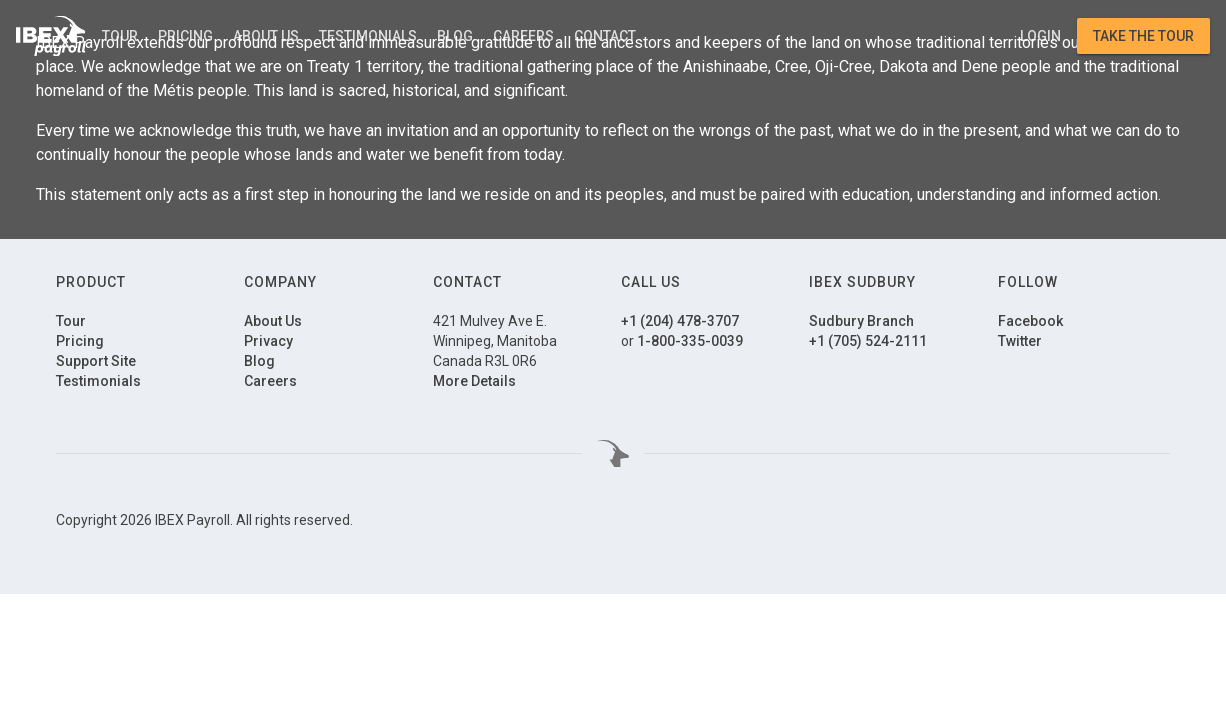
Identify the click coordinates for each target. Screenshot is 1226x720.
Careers (523, 36)
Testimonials (368, 36)
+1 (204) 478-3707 (680, 321)
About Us (266, 36)
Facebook (1030, 321)
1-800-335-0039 (690, 341)
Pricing (185, 36)
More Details (474, 381)
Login (1040, 36)
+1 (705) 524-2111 (868, 341)
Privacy (268, 341)
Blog (455, 36)
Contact (605, 36)
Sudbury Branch (861, 321)
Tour (120, 36)
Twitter (1020, 341)
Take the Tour (1143, 36)
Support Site (96, 361)
